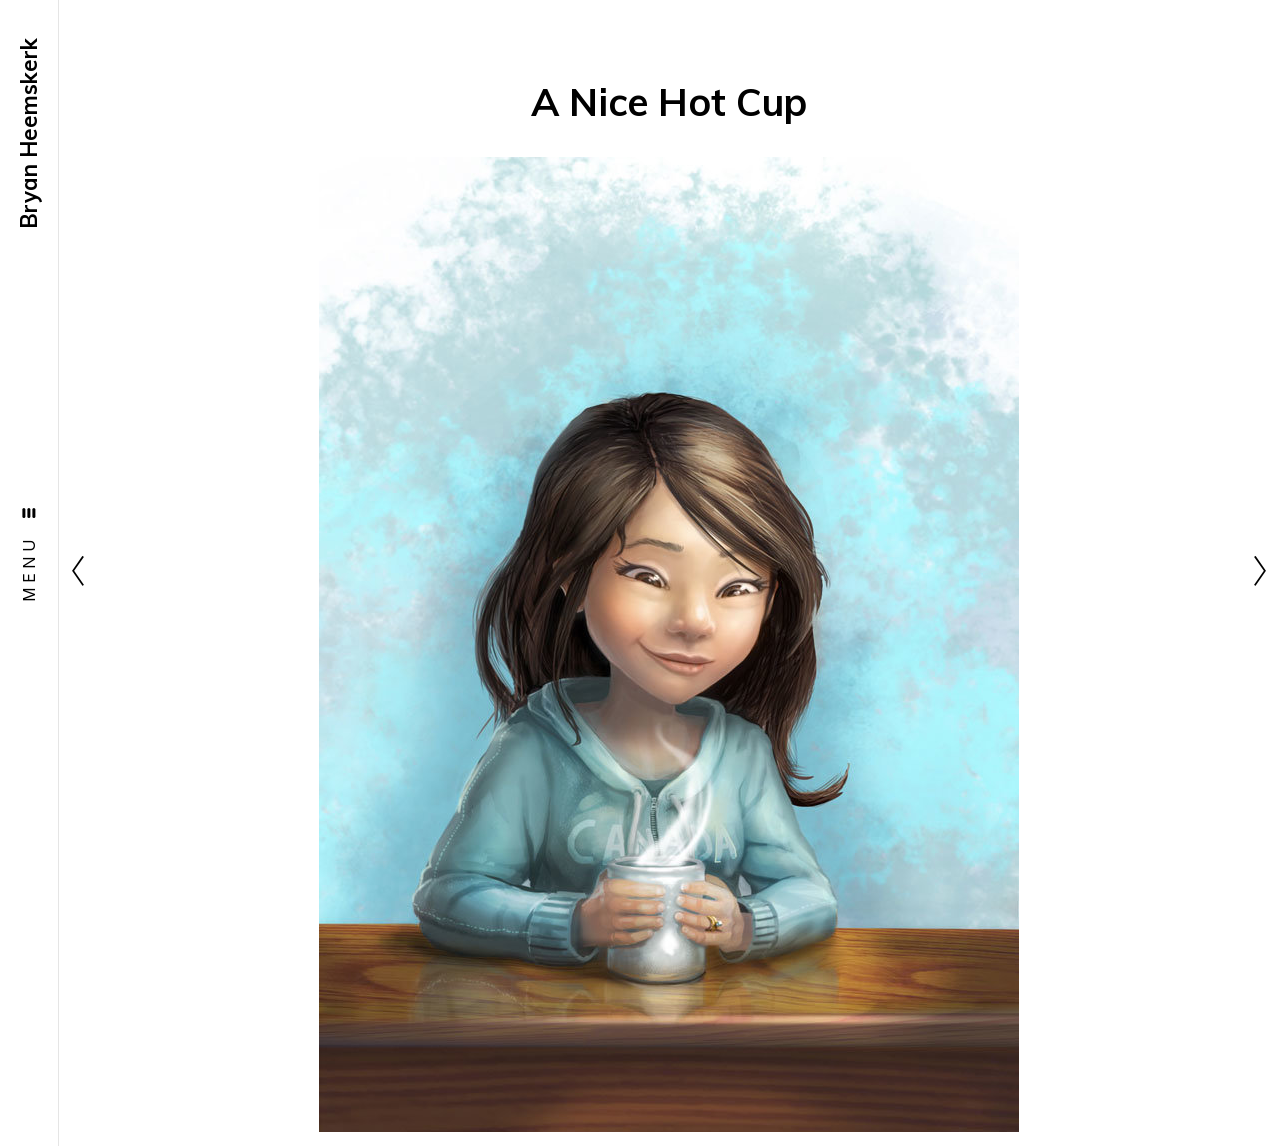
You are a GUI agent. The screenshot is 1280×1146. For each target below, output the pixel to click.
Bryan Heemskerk (29, 133)
